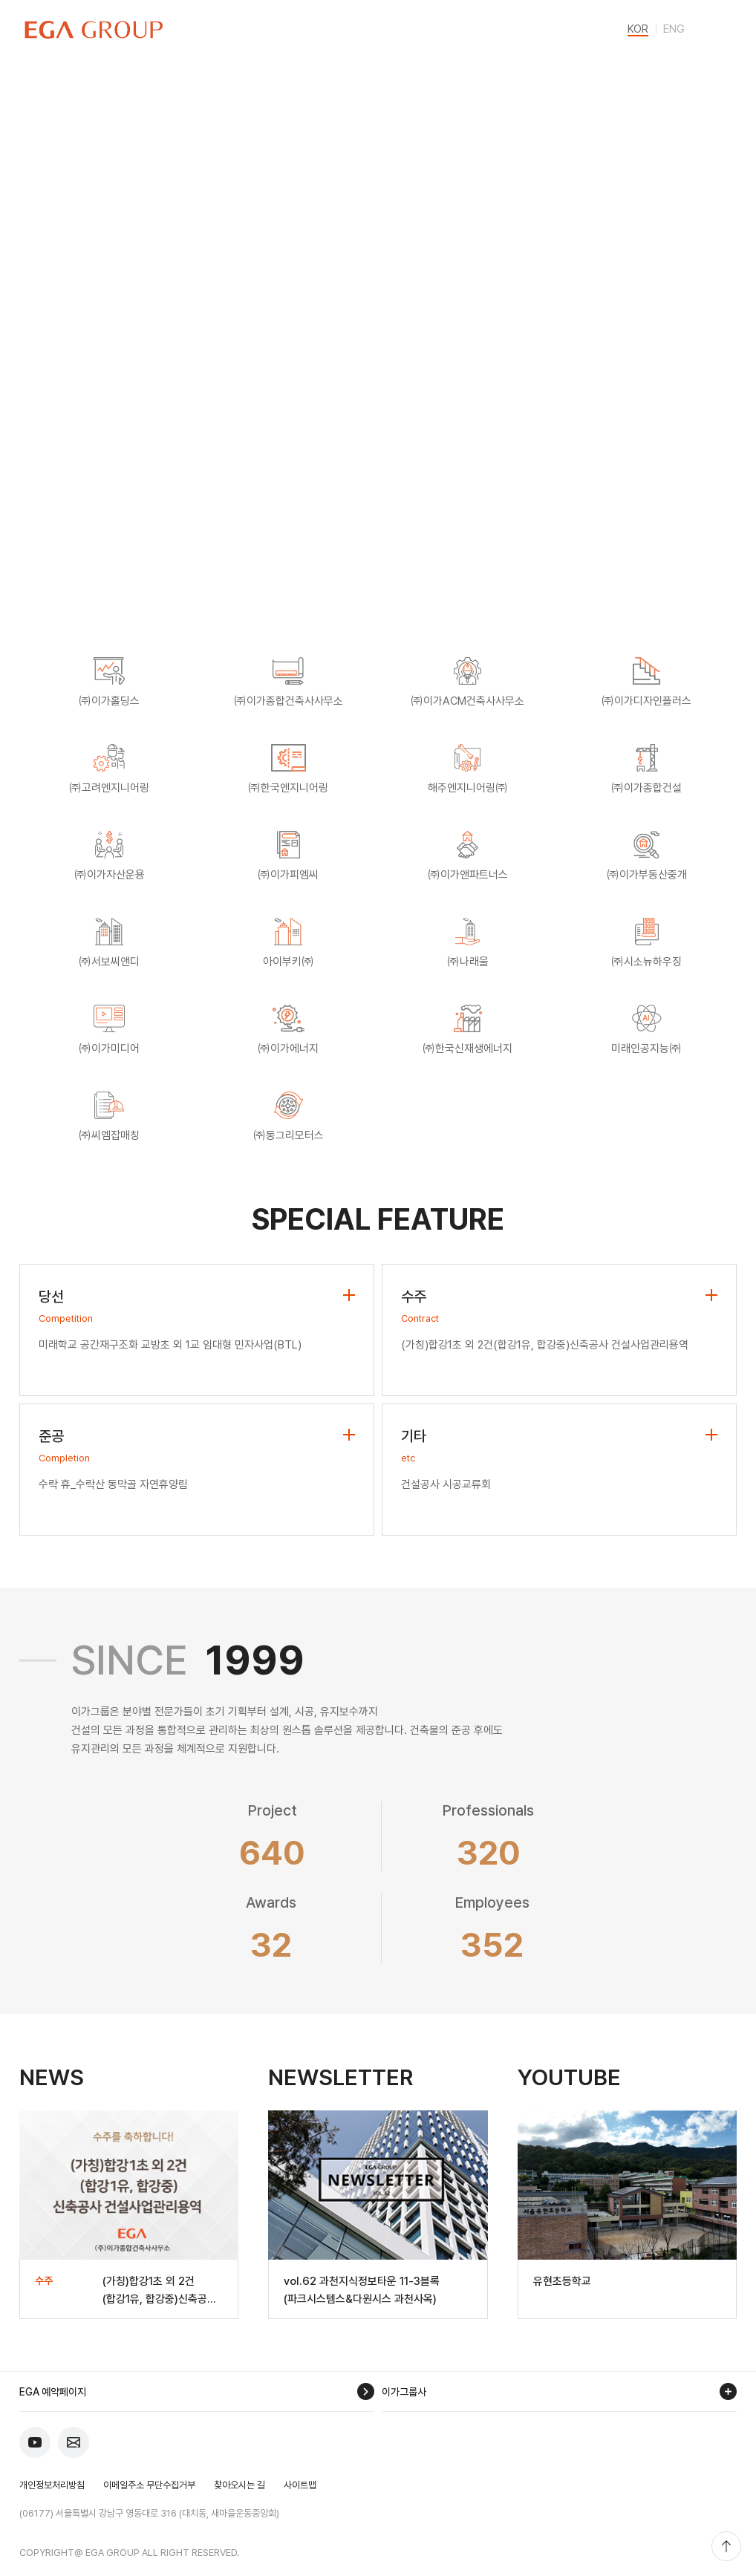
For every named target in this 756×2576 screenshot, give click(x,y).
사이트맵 (300, 2485)
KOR (638, 30)
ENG (674, 30)
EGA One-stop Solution (201, 527)
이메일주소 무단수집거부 (149, 2485)
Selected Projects (555, 527)
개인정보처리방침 (52, 2485)
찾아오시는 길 (239, 2485)
